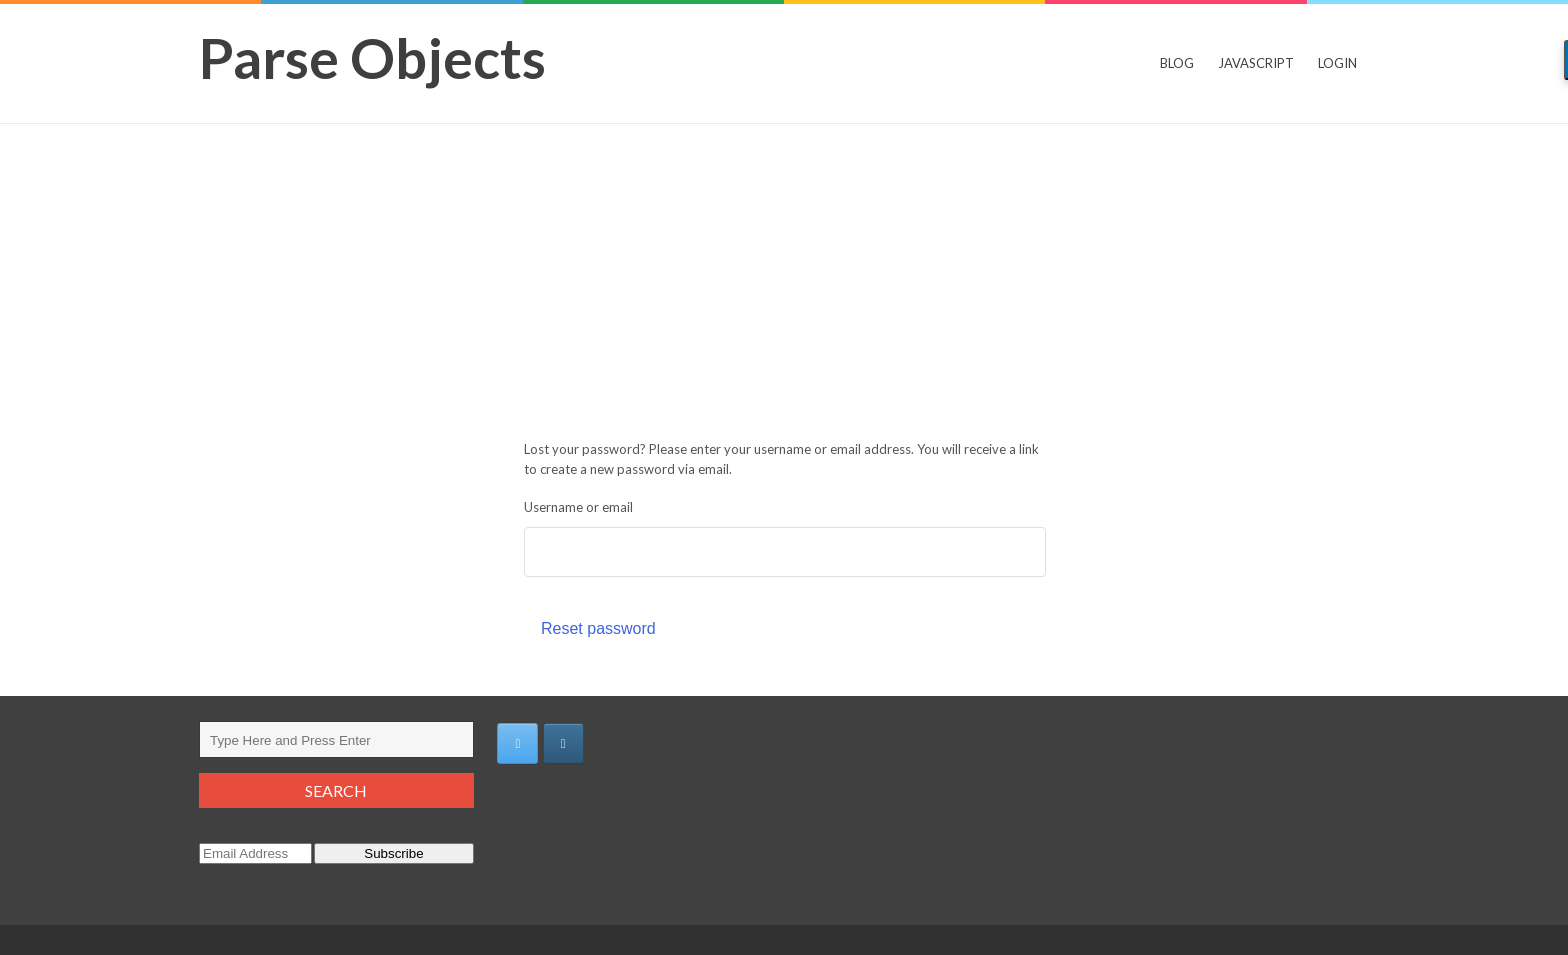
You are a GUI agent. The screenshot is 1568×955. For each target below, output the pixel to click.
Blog (1177, 63)
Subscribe (393, 853)
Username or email (578, 507)
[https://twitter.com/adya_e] (517, 743)
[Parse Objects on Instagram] (563, 743)
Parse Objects (372, 57)
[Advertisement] (784, 274)
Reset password (598, 628)
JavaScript (1256, 63)
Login (1337, 63)
